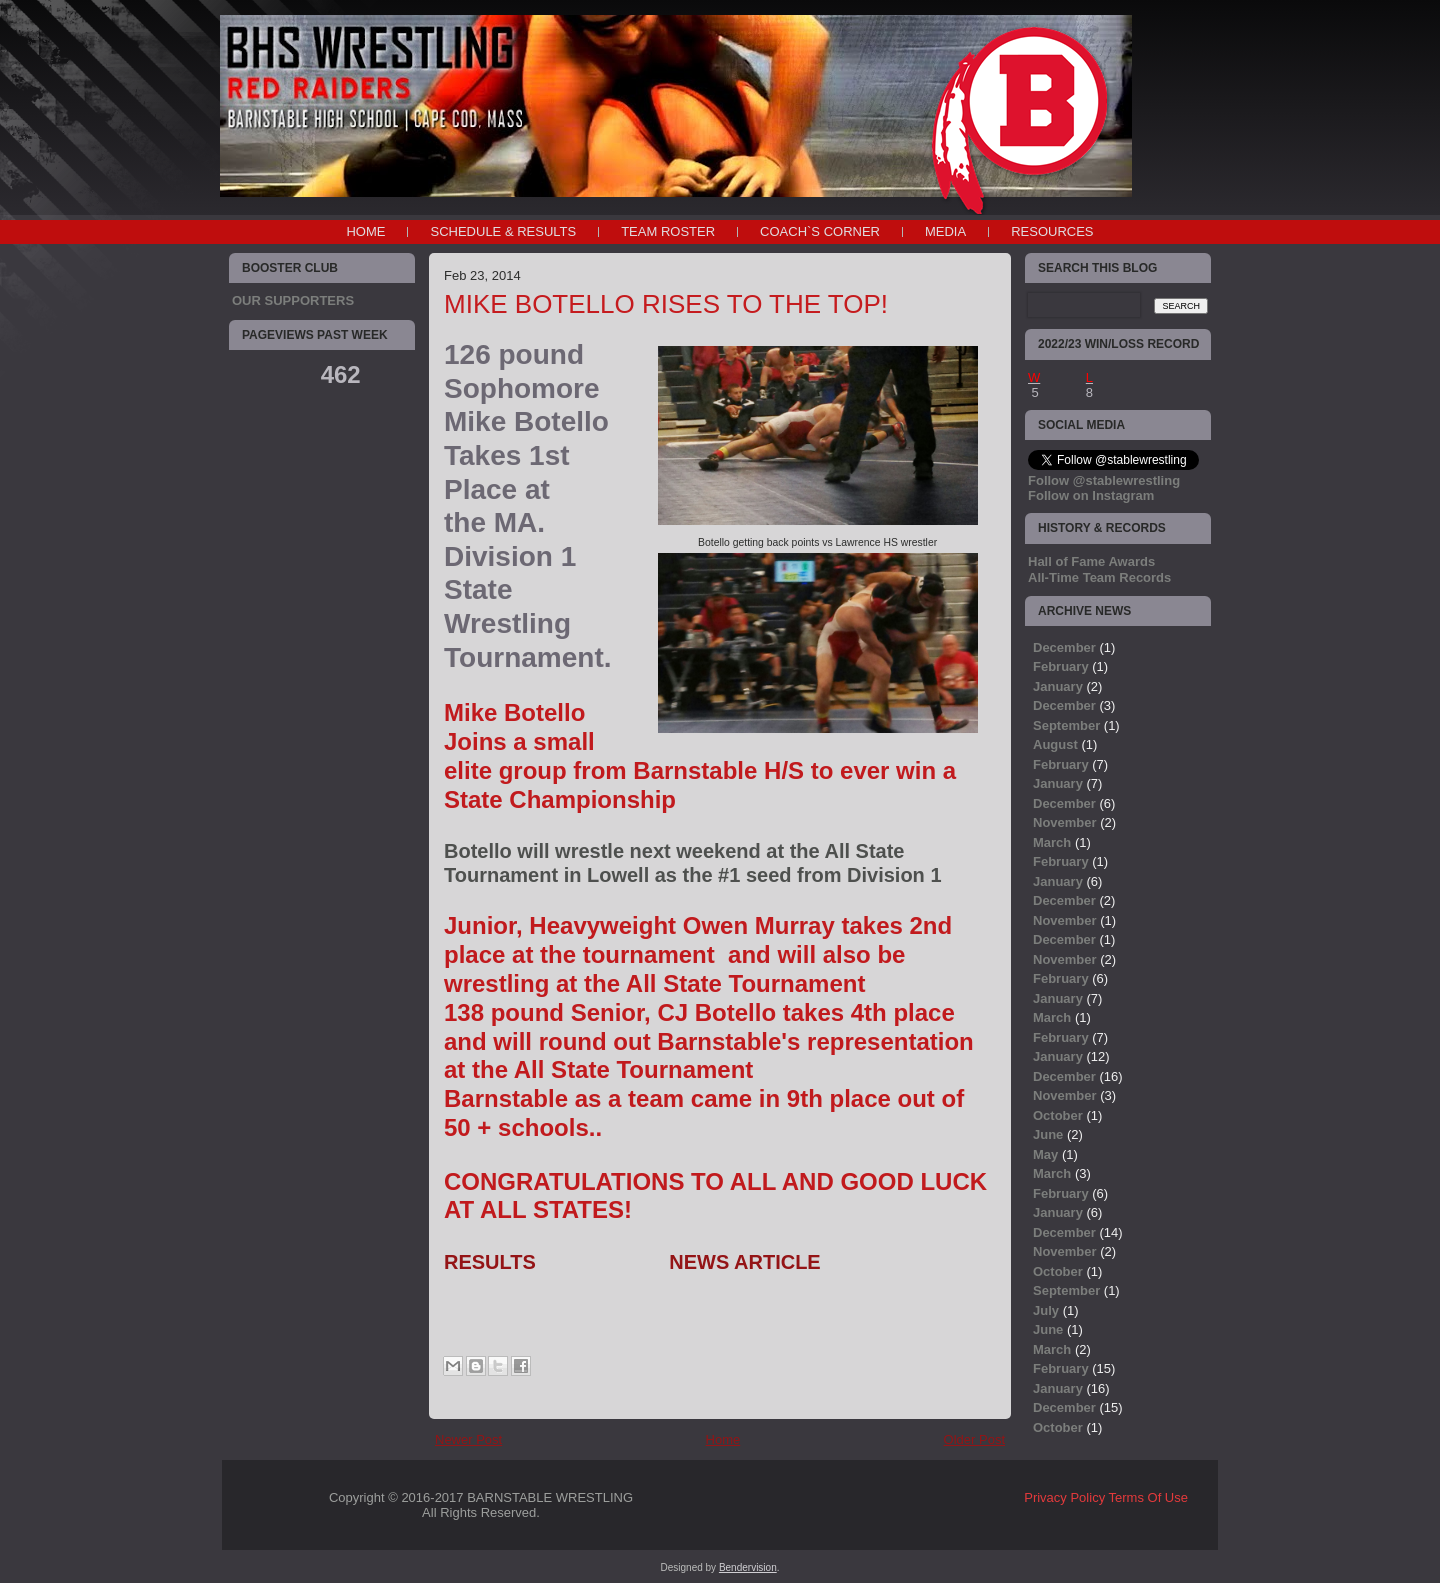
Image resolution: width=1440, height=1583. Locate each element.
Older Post (974, 1439)
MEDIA (945, 231)
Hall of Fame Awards (1091, 561)
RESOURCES (1052, 231)
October (1058, 1115)
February (1061, 666)
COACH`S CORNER (820, 231)
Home (365, 231)
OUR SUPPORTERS (293, 300)
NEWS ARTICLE (744, 1262)
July (1046, 1310)
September (1066, 725)
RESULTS (490, 1262)
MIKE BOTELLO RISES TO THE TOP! (666, 304)
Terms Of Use (1148, 1497)
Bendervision (748, 1567)
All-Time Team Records (1099, 577)
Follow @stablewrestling (1104, 480)
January (1058, 686)
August (1055, 744)
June (1048, 1134)
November (1065, 822)
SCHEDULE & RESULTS (503, 231)
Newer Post (468, 1439)
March (1052, 842)
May (1045, 1154)
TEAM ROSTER (668, 231)
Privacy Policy (1064, 1497)
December (1064, 647)
